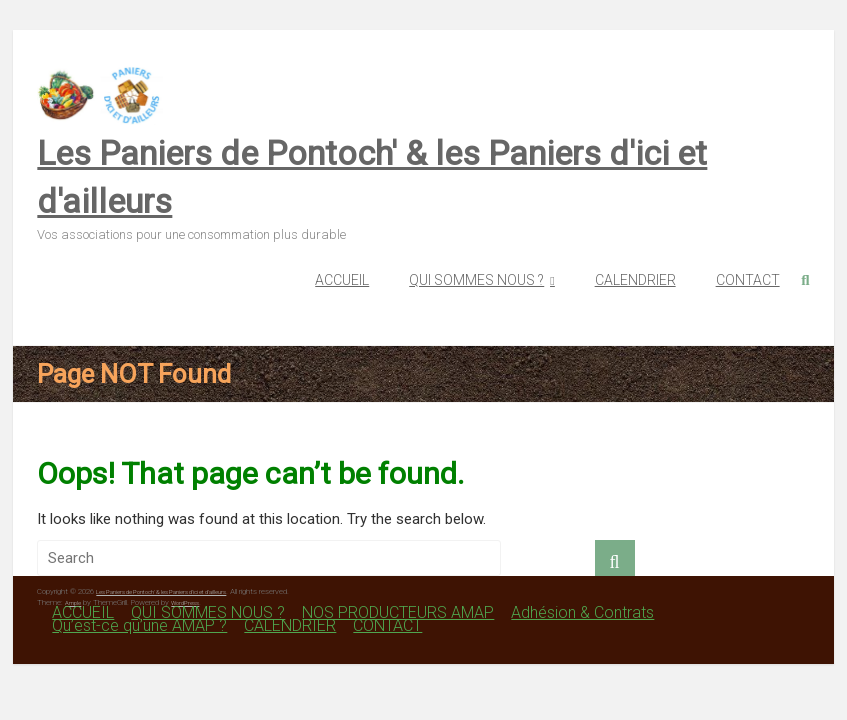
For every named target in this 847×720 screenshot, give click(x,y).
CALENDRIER (635, 280)
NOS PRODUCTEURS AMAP (398, 612)
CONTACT (748, 280)
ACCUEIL (342, 280)
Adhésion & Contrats (582, 612)
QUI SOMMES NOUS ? (476, 280)
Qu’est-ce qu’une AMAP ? (139, 625)
